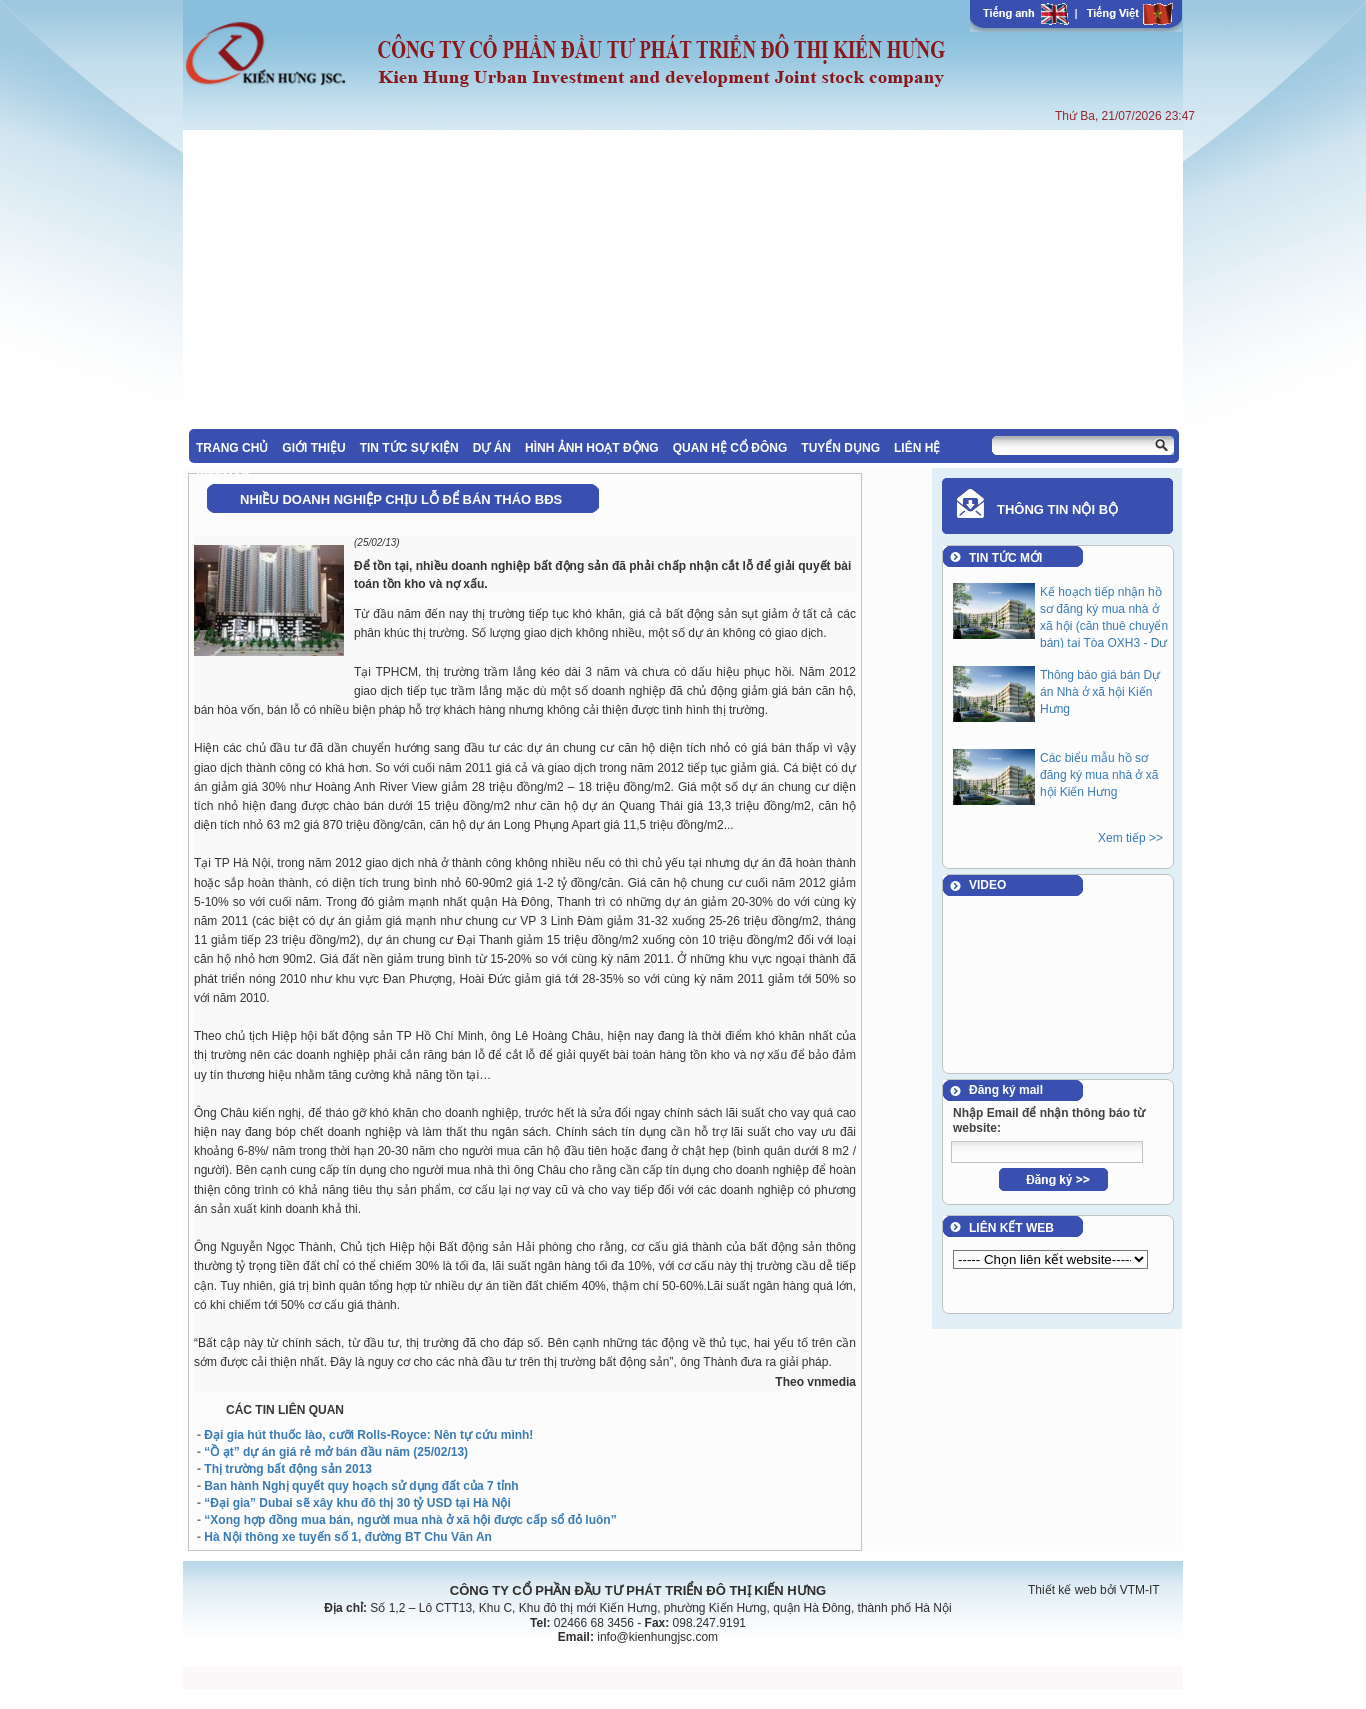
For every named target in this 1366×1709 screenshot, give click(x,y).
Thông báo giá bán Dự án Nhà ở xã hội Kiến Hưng (1100, 692)
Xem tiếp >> (1130, 838)
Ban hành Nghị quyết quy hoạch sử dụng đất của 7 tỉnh (361, 1486)
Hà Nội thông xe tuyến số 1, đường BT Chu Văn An (348, 1537)
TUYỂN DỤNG (840, 448)
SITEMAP (222, 477)
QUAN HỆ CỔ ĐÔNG (730, 448)
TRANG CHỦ (232, 448)
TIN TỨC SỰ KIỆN (409, 448)
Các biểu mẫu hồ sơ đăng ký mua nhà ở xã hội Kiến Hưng (1099, 775)
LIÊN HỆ (917, 448)
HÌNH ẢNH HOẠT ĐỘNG (592, 448)
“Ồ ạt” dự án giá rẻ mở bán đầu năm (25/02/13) (336, 1452)
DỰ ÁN (492, 448)
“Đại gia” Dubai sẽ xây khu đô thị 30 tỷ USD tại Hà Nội (357, 1503)
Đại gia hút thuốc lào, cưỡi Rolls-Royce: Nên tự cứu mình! (368, 1435)
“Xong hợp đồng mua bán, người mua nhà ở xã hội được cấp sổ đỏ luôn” (410, 1520)
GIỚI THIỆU (313, 448)
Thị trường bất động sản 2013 (288, 1469)
